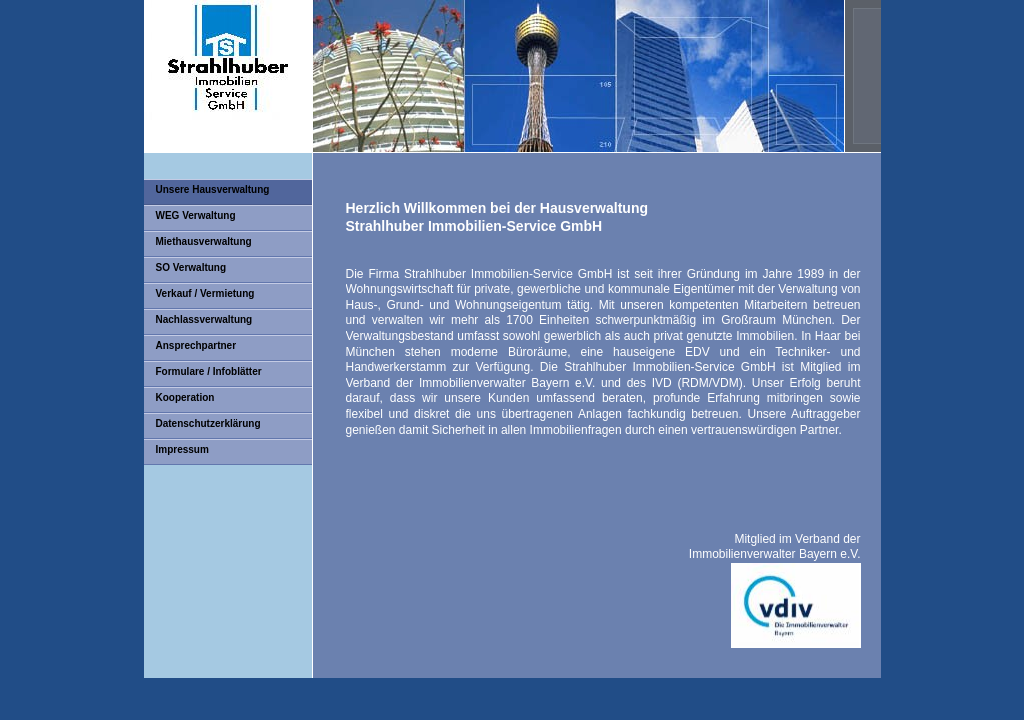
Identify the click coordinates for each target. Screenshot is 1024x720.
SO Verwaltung (191, 267)
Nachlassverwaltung (204, 319)
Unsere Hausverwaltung (213, 189)
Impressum (182, 449)
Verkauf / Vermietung (205, 293)
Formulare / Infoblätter (209, 371)
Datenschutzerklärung (208, 423)
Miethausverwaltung (204, 241)
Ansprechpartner (196, 345)
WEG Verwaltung (196, 215)
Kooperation (185, 397)
